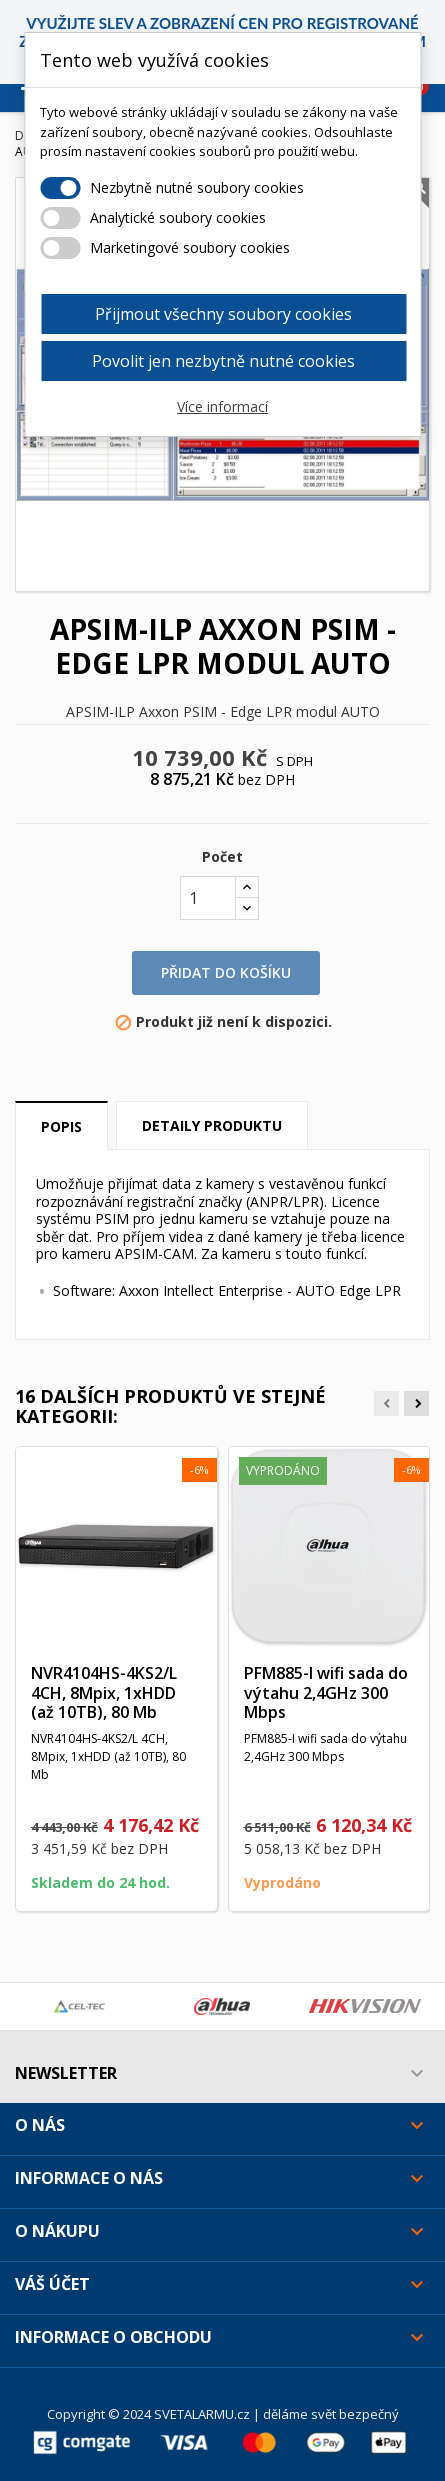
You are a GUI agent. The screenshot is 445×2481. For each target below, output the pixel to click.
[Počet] (208, 898)
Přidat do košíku (226, 972)
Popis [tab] (61, 1126)
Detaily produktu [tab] (212, 1125)
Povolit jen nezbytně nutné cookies (223, 361)
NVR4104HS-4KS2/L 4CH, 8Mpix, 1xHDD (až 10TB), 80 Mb (104, 1693)
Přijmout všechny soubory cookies (223, 314)
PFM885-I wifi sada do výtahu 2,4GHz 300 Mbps (326, 1693)
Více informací (222, 406)
